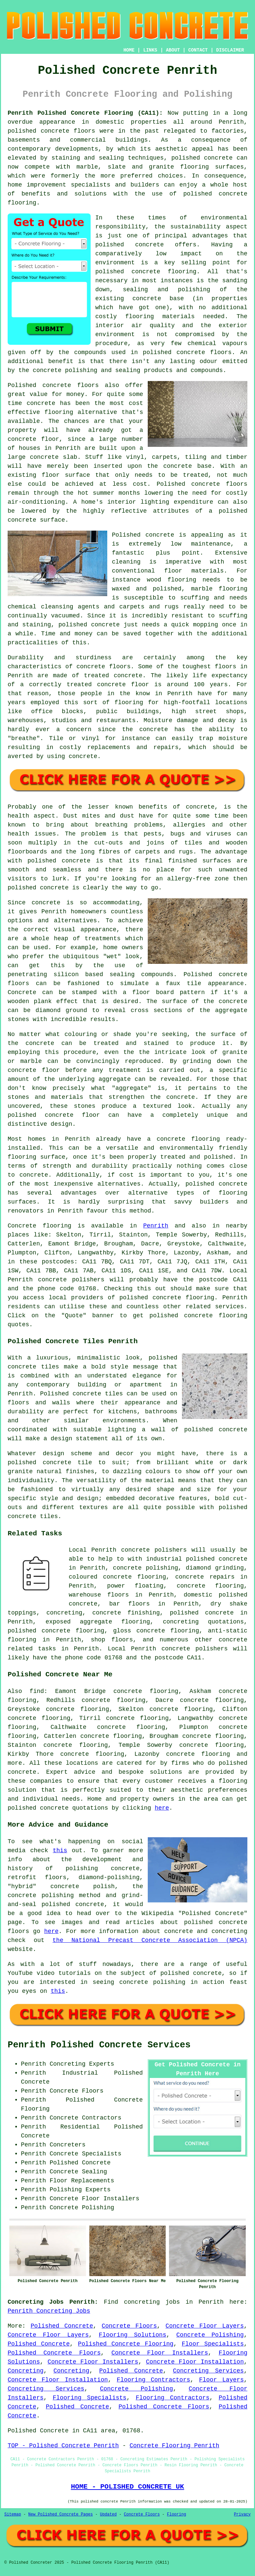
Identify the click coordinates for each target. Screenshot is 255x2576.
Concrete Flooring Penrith (174, 2445)
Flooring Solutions (132, 2335)
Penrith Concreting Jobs (49, 2311)
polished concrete (38, 1808)
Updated (108, 2514)
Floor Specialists (213, 2344)
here (162, 1808)
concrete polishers (71, 1279)
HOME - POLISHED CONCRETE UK (127, 2487)
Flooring (176, 2514)
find (37, 1691)
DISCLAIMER (230, 50)
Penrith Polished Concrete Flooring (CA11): (85, 113)
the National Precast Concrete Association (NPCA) (149, 1940)
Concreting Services (208, 2371)
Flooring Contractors (153, 2380)
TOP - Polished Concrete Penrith (63, 2445)
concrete (166, 1297)
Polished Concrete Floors (54, 2353)
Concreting (25, 2371)
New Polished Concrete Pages (60, 2514)
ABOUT (173, 50)
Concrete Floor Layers (205, 2326)
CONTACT (198, 50)
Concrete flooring (39, 1226)
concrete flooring (164, 271)
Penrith (155, 1226)
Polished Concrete (62, 2326)
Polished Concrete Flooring (125, 2344)
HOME (129, 50)
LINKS (150, 50)
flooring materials (160, 316)
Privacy (242, 2514)
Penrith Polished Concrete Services (99, 2045)
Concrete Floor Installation (195, 2362)
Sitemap (12, 2514)
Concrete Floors (129, 2326)
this (60, 1850)
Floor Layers (221, 2380)
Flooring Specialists (90, 2397)
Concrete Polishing (210, 2335)
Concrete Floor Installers (159, 2353)
